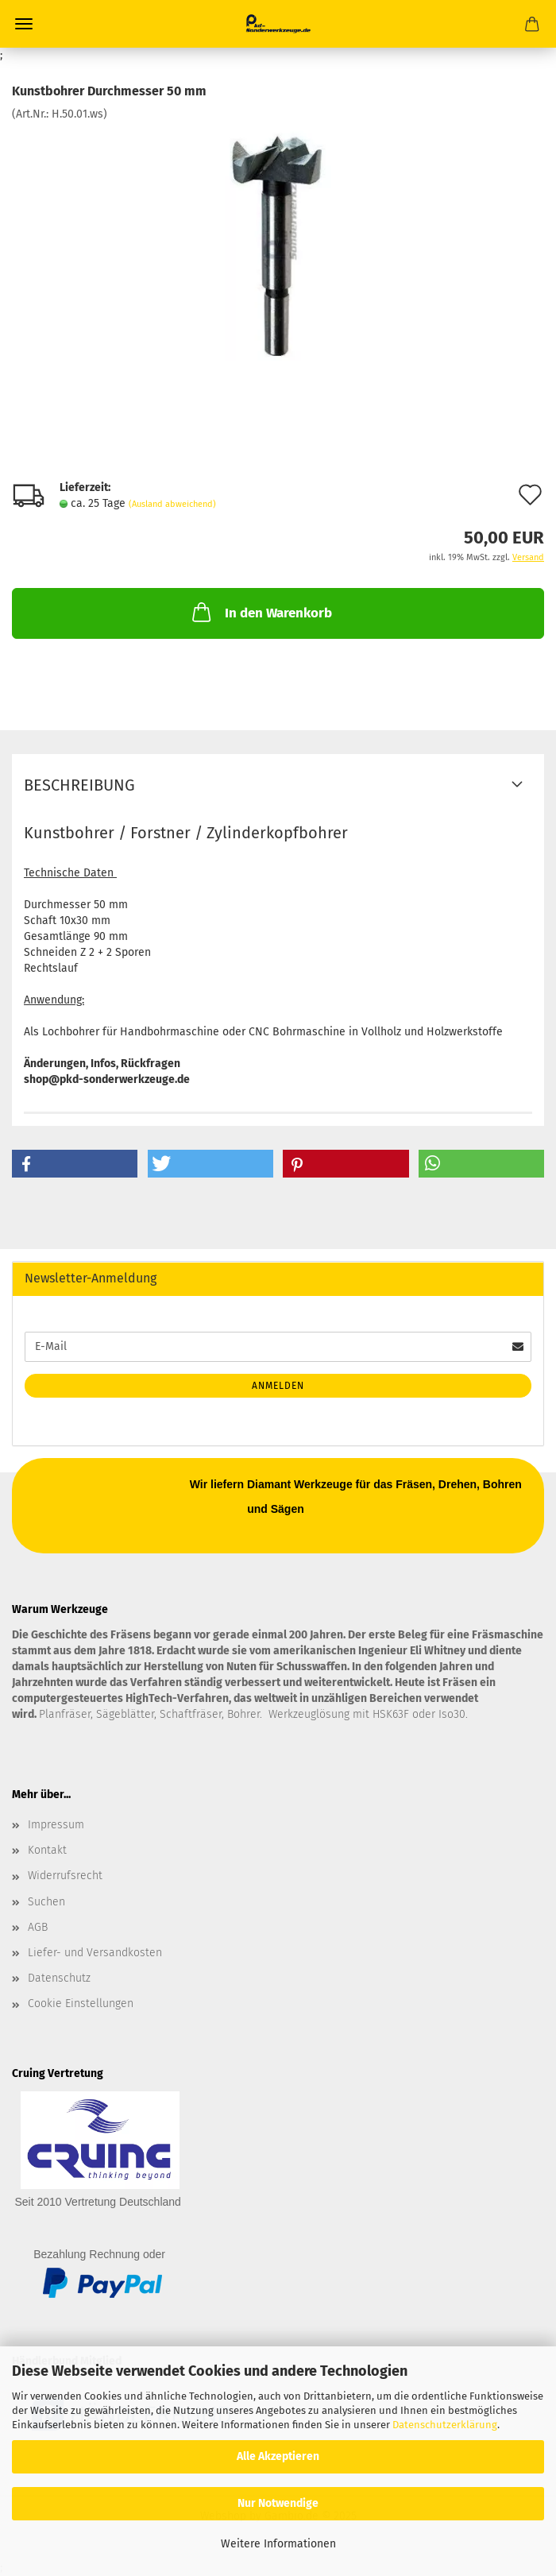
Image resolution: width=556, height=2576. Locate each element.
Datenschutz (59, 1978)
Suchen (46, 1902)
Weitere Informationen (278, 2544)
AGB (38, 1927)
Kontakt (47, 1850)
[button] (74, 1164)
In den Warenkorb (260, 612)
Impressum (56, 1824)
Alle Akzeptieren (278, 2456)
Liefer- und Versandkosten (95, 1952)
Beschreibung (79, 785)
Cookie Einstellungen (80, 2003)
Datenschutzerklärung (444, 2425)
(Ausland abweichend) (172, 504)
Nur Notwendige (278, 2503)
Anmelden (278, 1385)
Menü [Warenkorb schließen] (24, 24)
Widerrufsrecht (65, 1875)
